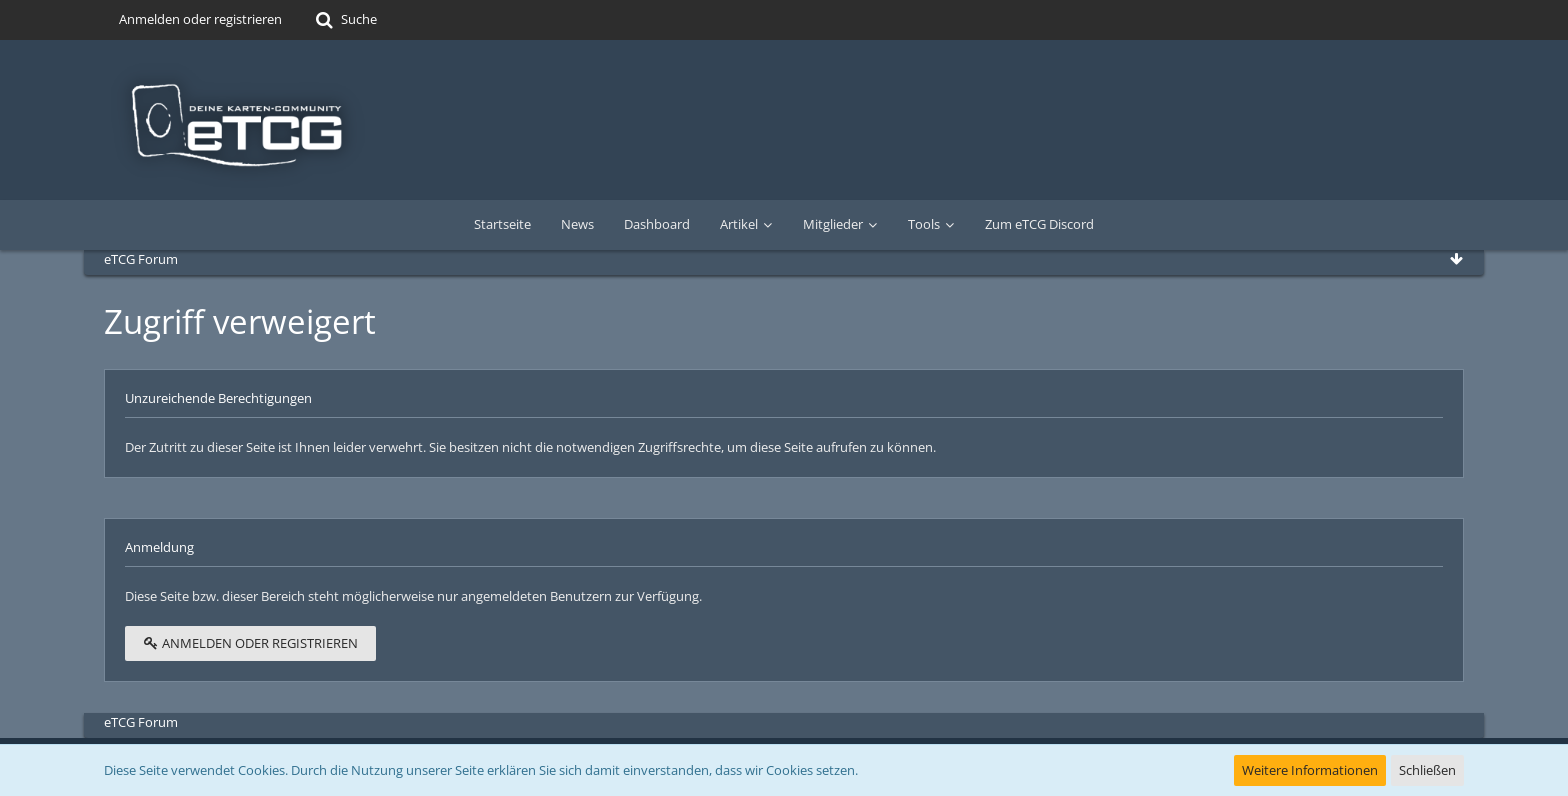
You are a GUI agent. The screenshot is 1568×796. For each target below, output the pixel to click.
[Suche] (344, 20)
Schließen (1427, 770)
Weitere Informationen (1310, 770)
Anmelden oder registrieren (200, 19)
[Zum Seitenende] (1456, 259)
